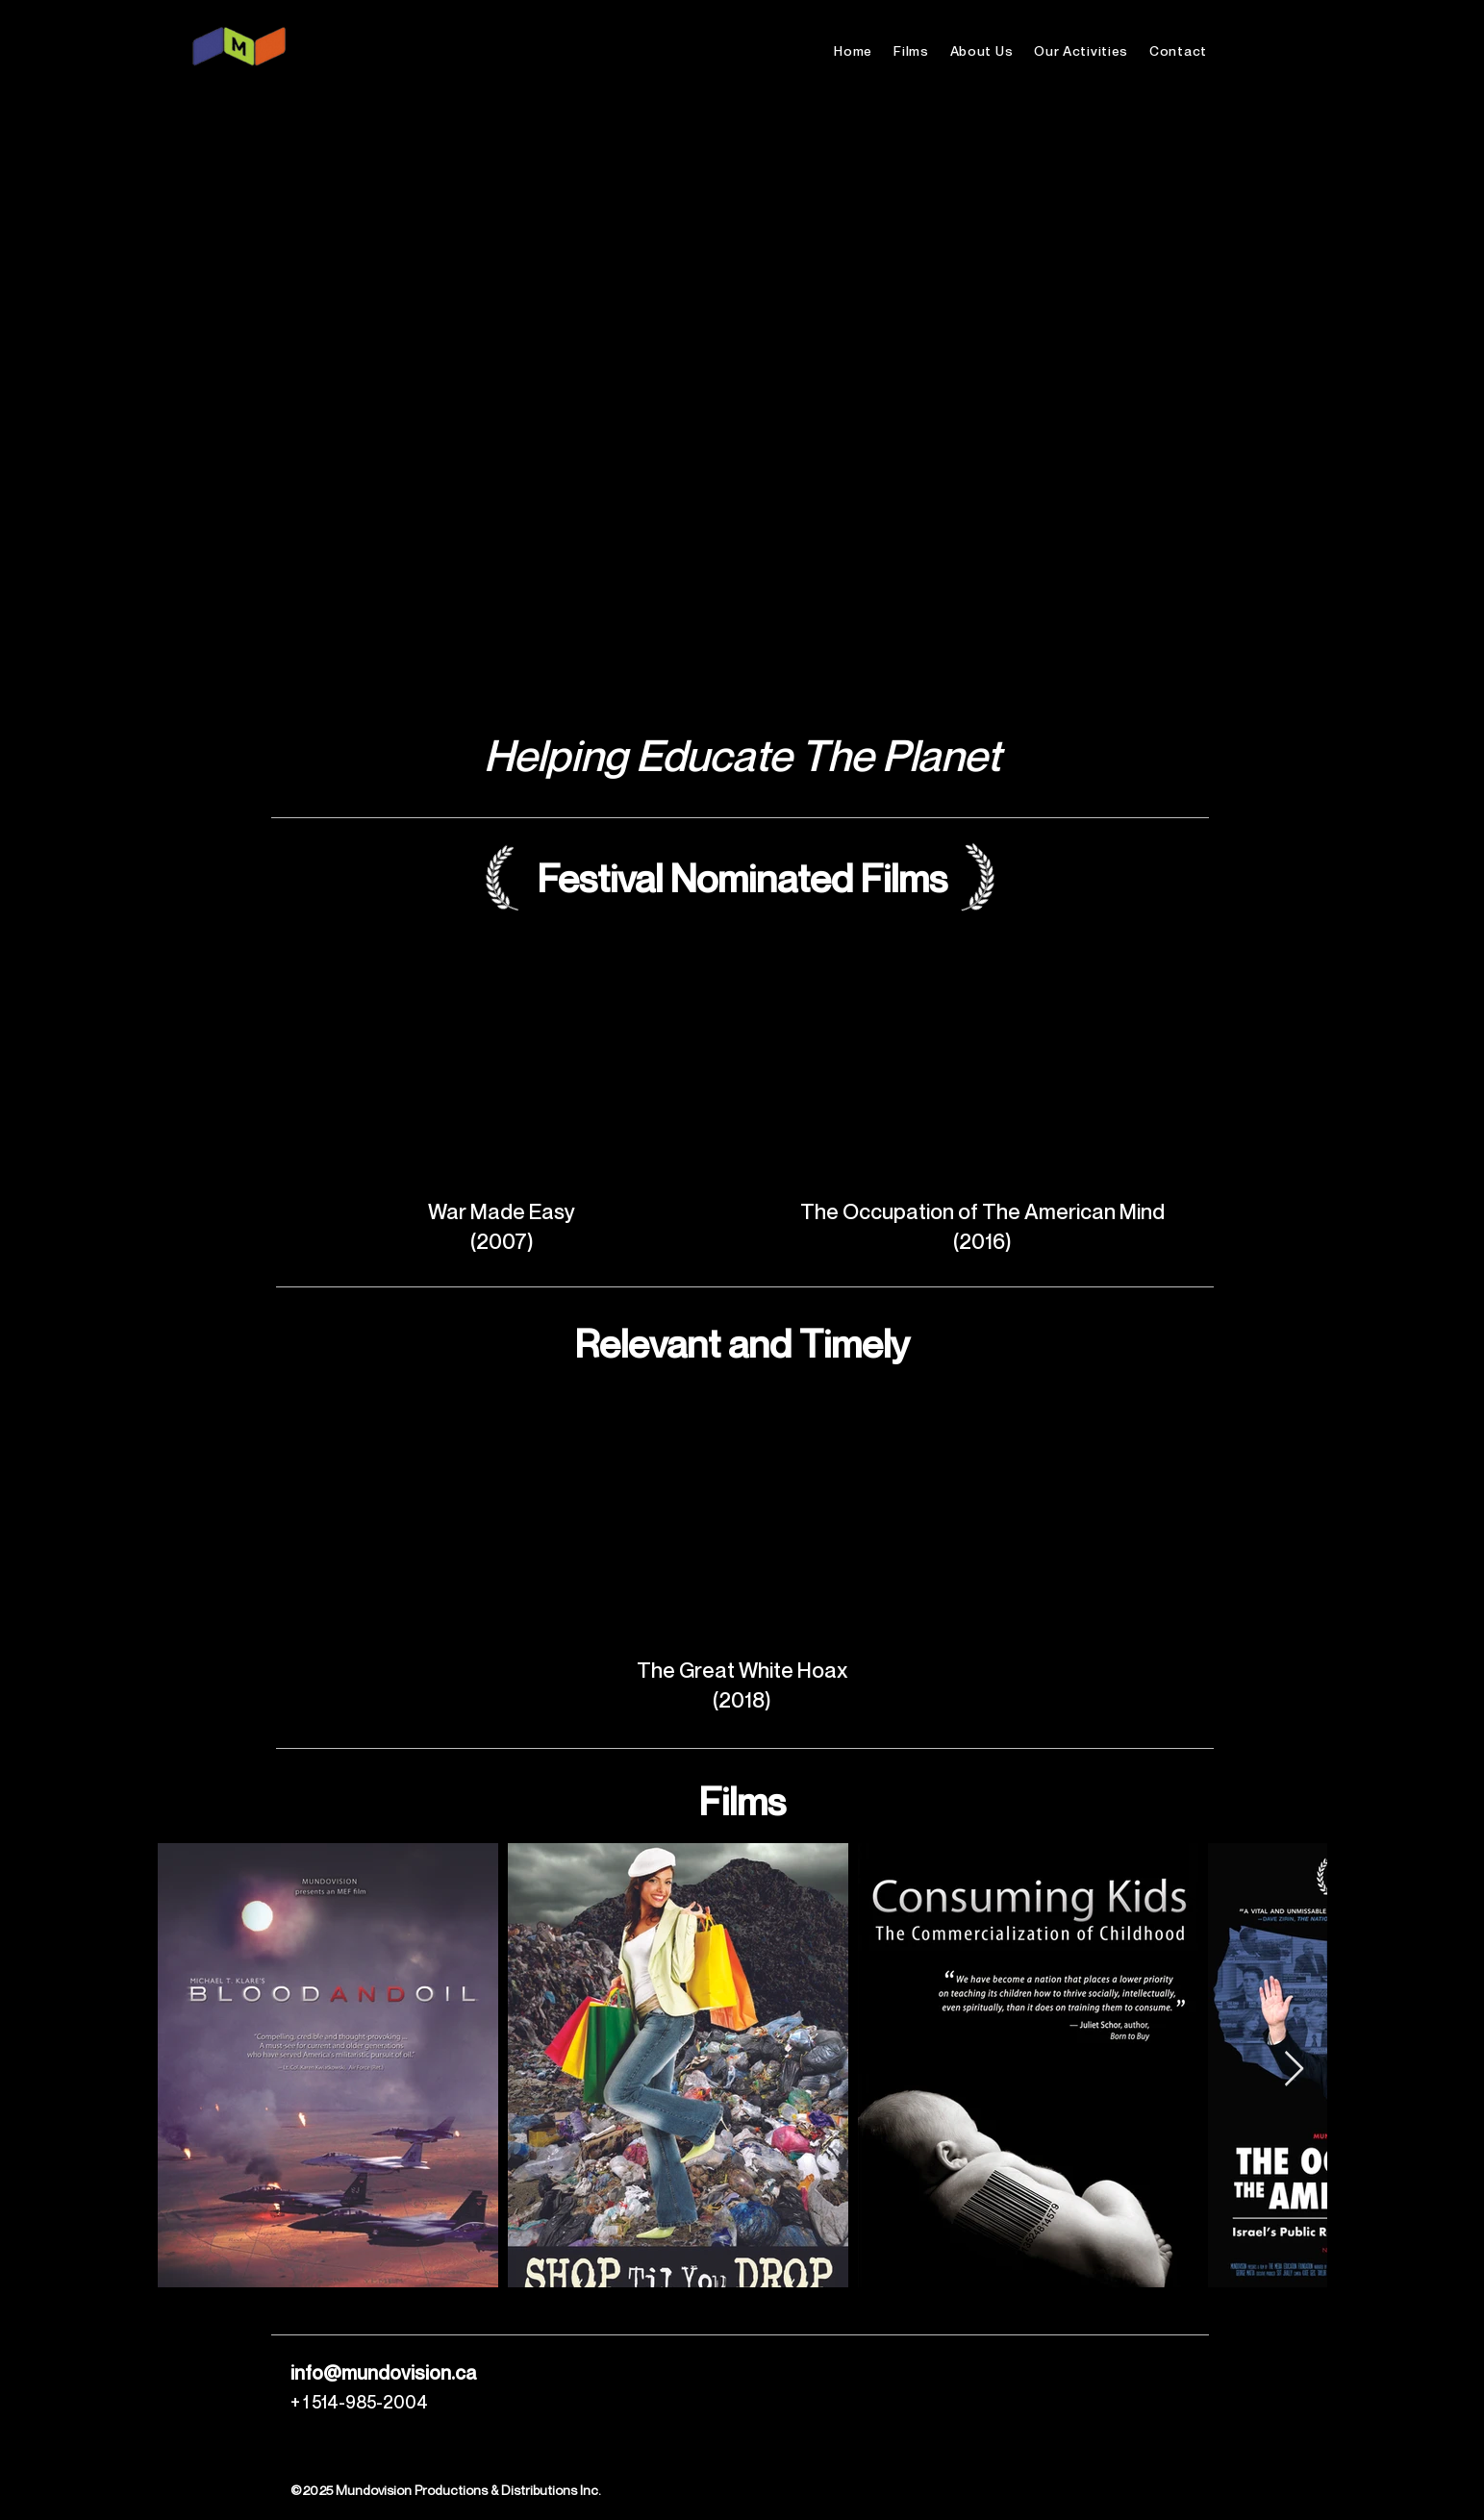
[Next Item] (1294, 2069)
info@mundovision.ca (383, 2372)
